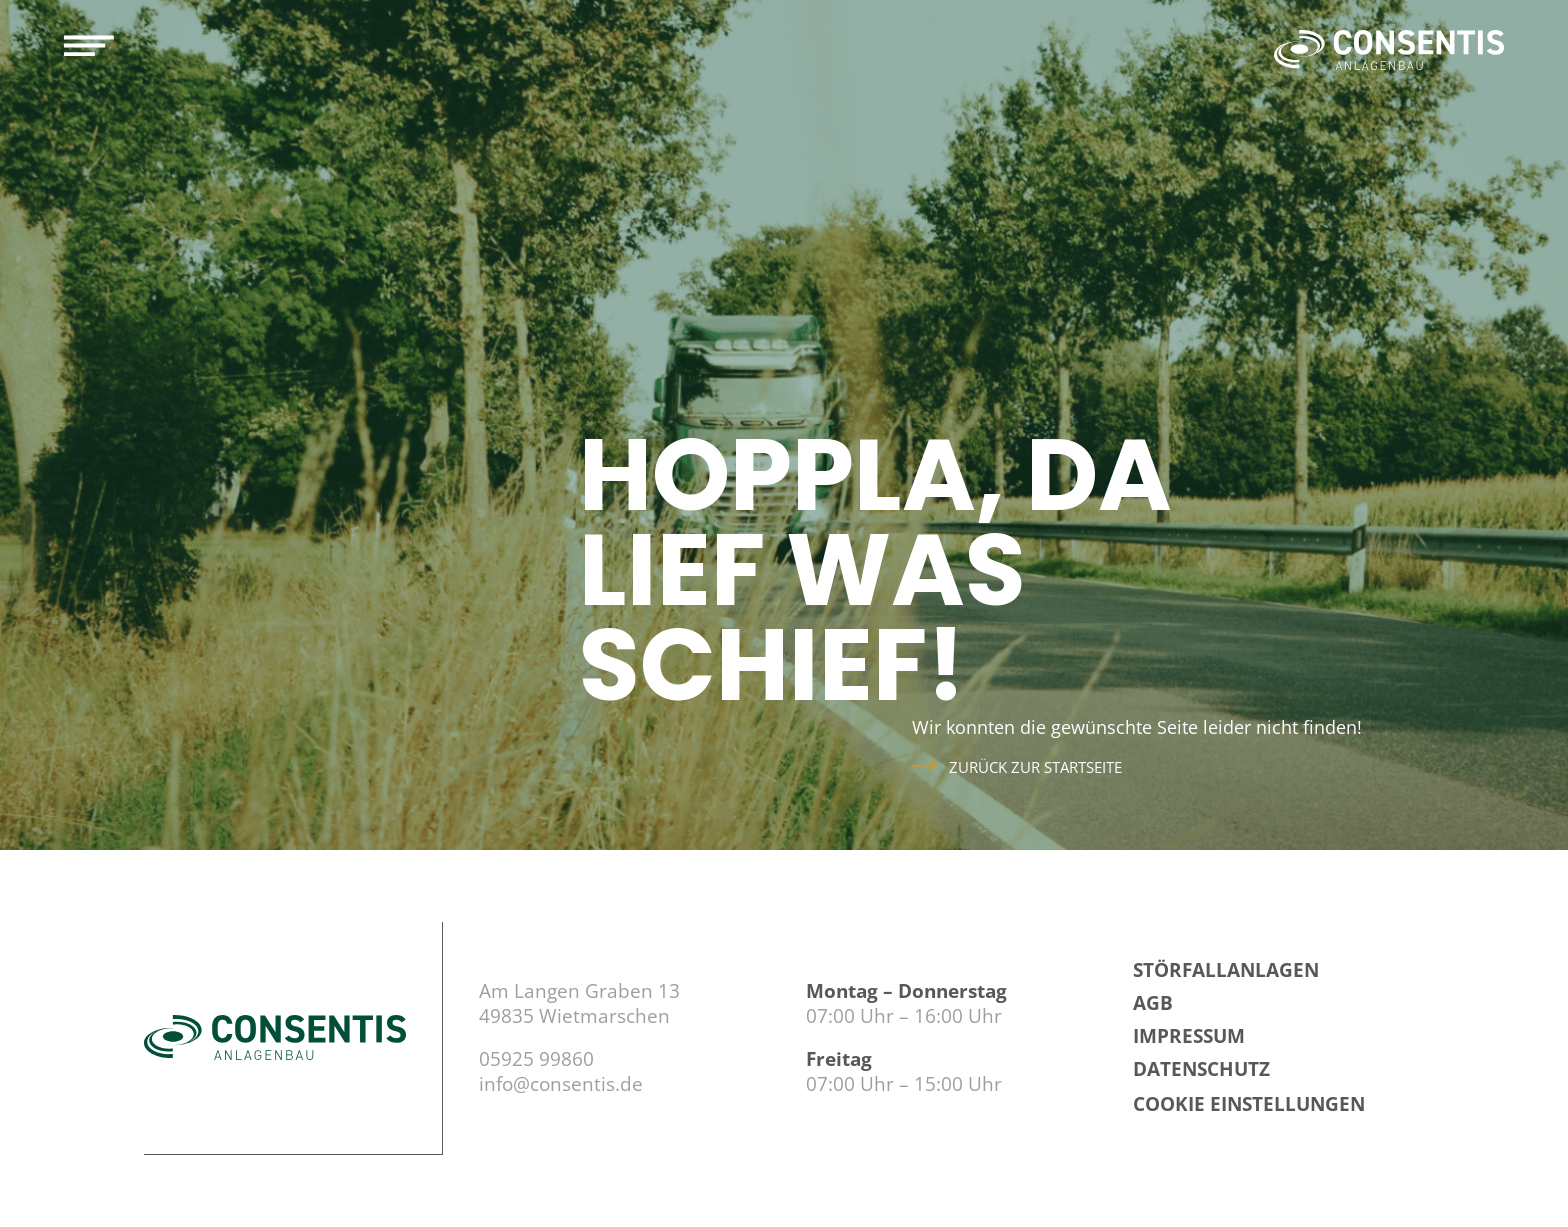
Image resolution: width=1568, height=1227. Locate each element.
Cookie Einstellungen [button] (1249, 1103)
